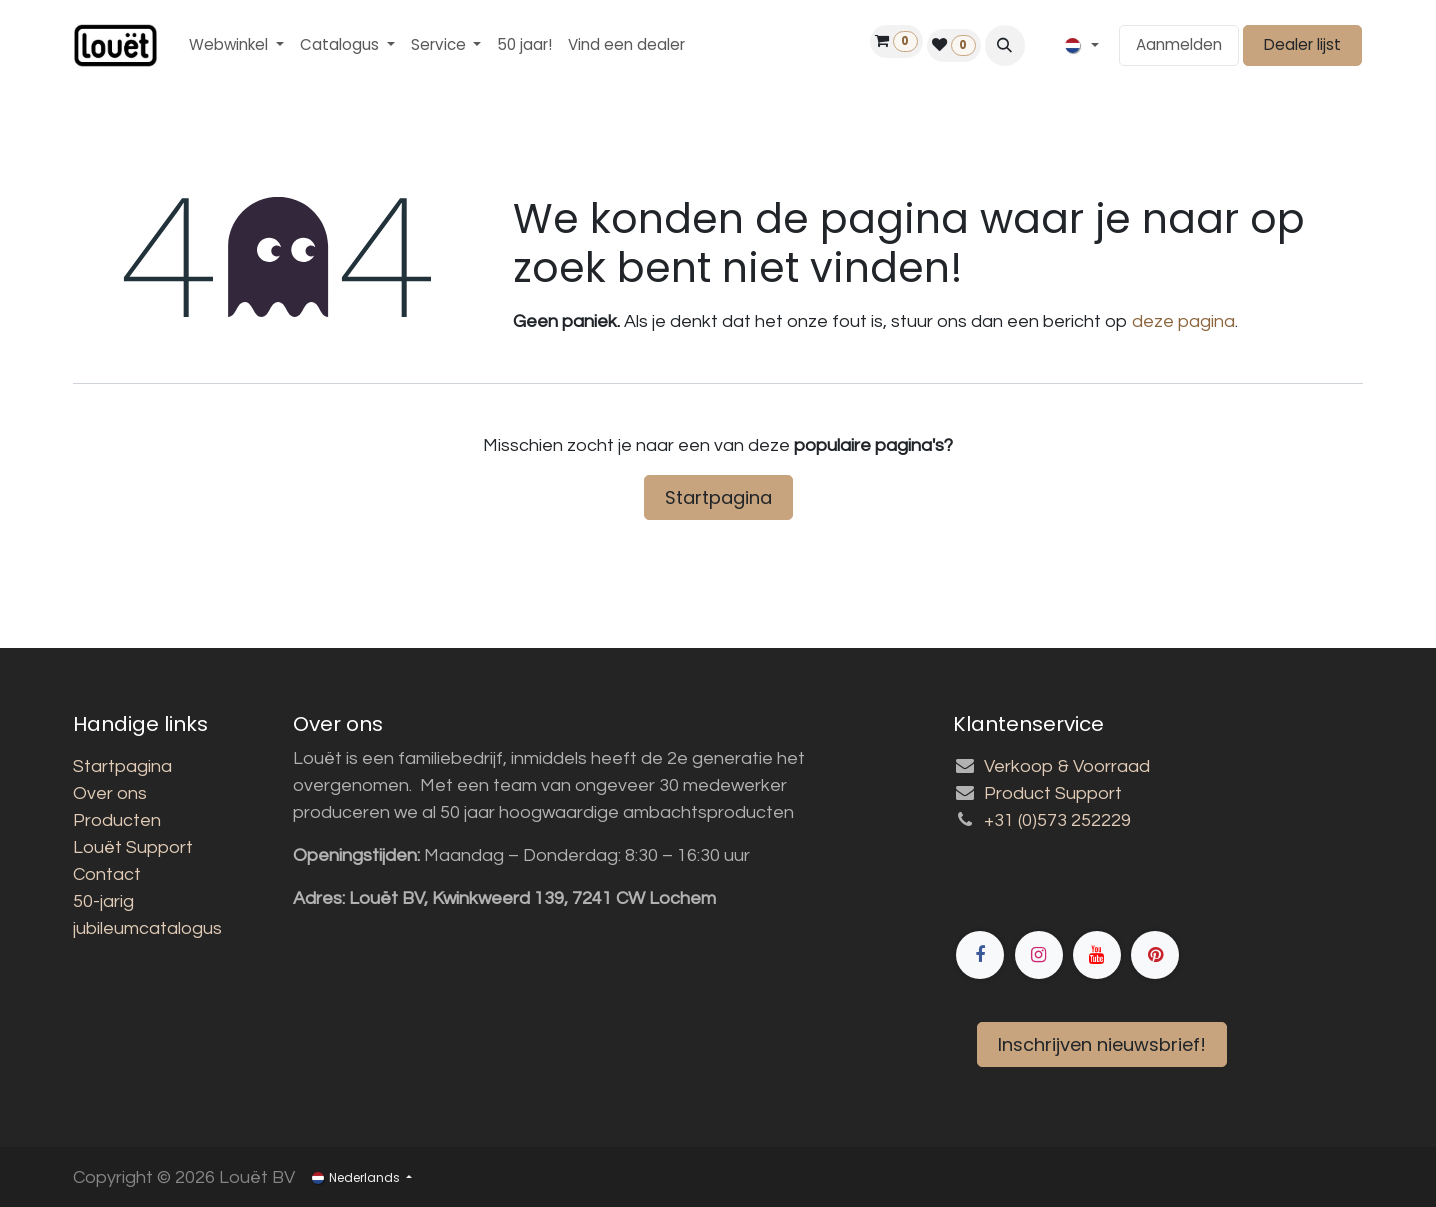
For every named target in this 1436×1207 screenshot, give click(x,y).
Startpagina (718, 497)
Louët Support (133, 847)
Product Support (1053, 793)
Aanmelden (1179, 44)
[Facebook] (1158, 885)
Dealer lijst (1302, 44)
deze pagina (1183, 321)
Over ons (110, 793)
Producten (117, 820)
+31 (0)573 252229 (1057, 820)
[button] (1005, 45)
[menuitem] (236, 45)
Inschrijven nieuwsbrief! (1102, 1044)
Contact (107, 874)
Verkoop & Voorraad (1067, 766)
